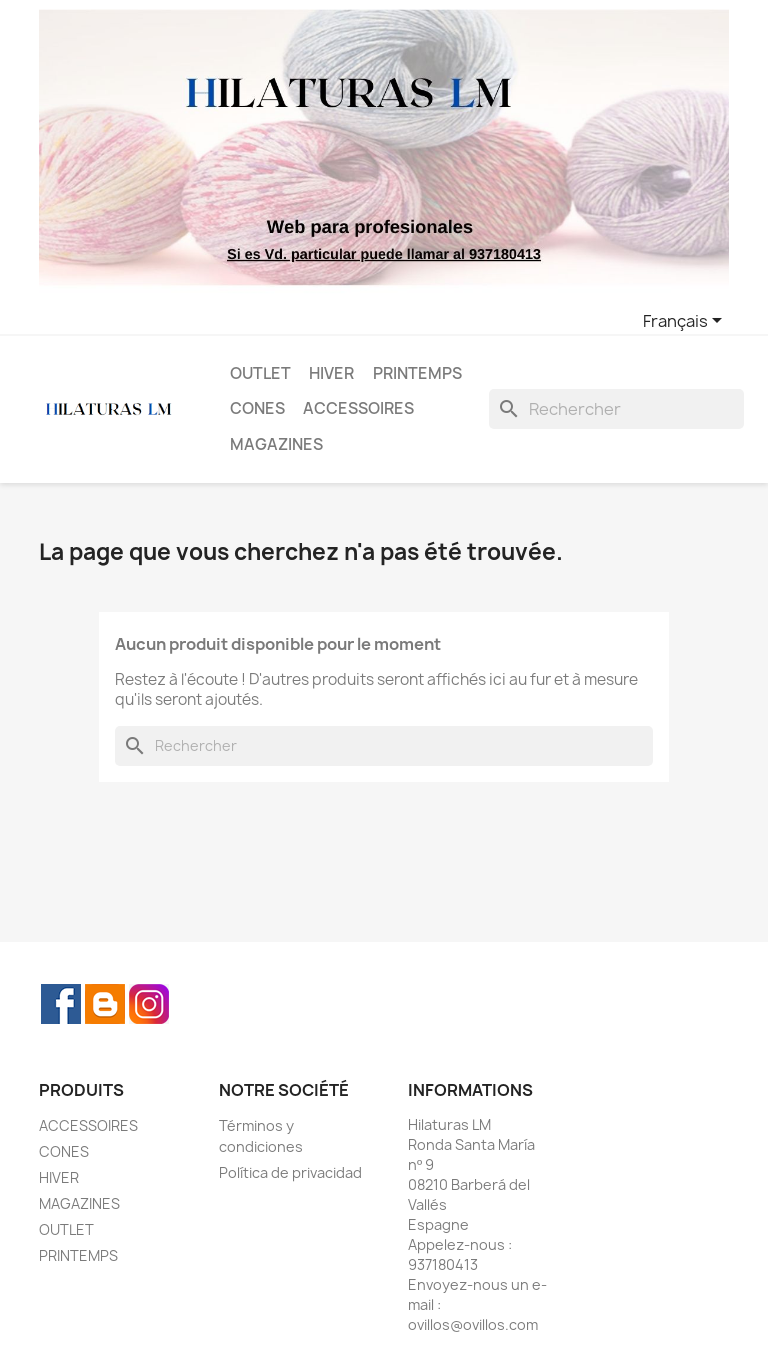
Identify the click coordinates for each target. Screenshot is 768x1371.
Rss (105, 1004)
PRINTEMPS (417, 373)
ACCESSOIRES (358, 408)
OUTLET (260, 373)
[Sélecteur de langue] (686, 322)
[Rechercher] (616, 409)
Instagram (149, 1004)
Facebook (61, 1004)
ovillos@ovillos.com (473, 1324)
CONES (257, 408)
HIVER (331, 373)
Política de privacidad (290, 1172)
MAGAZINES (276, 444)
